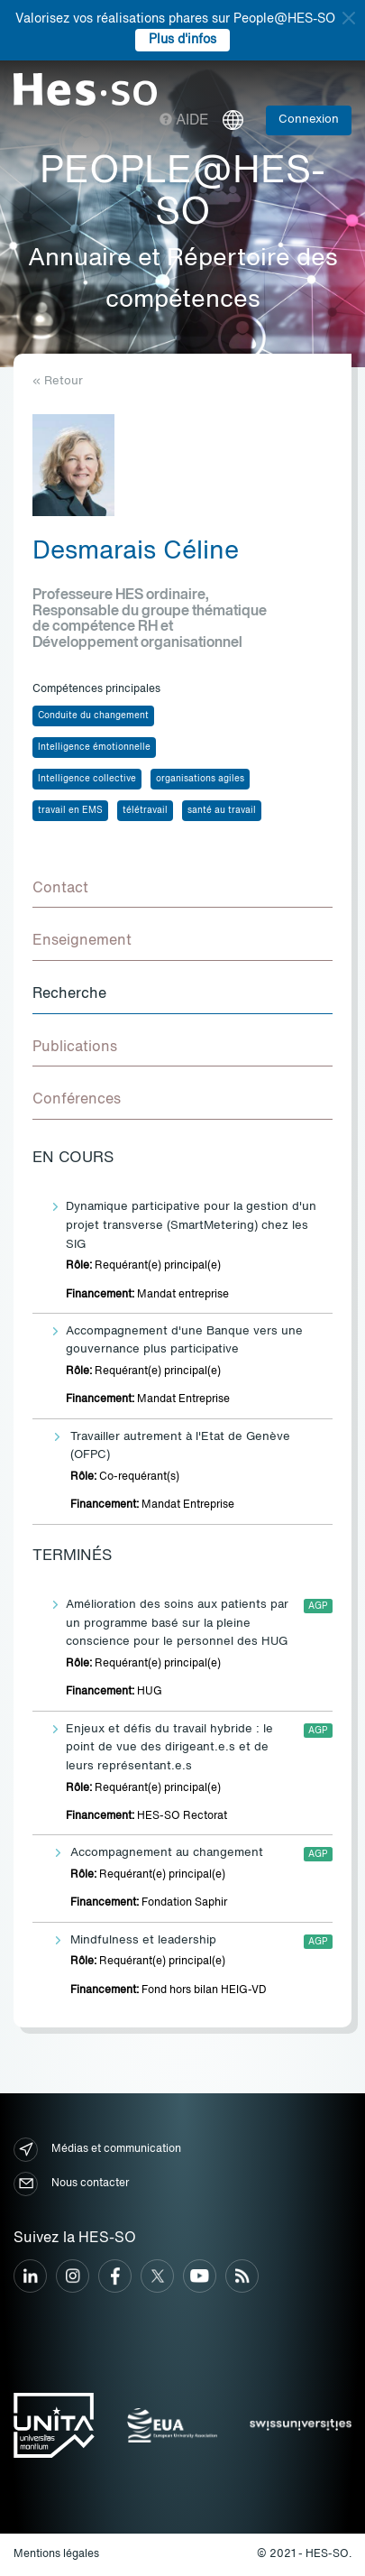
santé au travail (221, 810)
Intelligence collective (87, 778)
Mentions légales (56, 2554)
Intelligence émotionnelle (94, 747)
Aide (184, 121)
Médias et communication (97, 2149)
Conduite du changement (93, 715)
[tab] (182, 890)
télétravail (145, 810)
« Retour (57, 381)
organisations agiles (200, 778)
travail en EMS (70, 810)
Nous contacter (71, 2184)
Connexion (308, 119)
